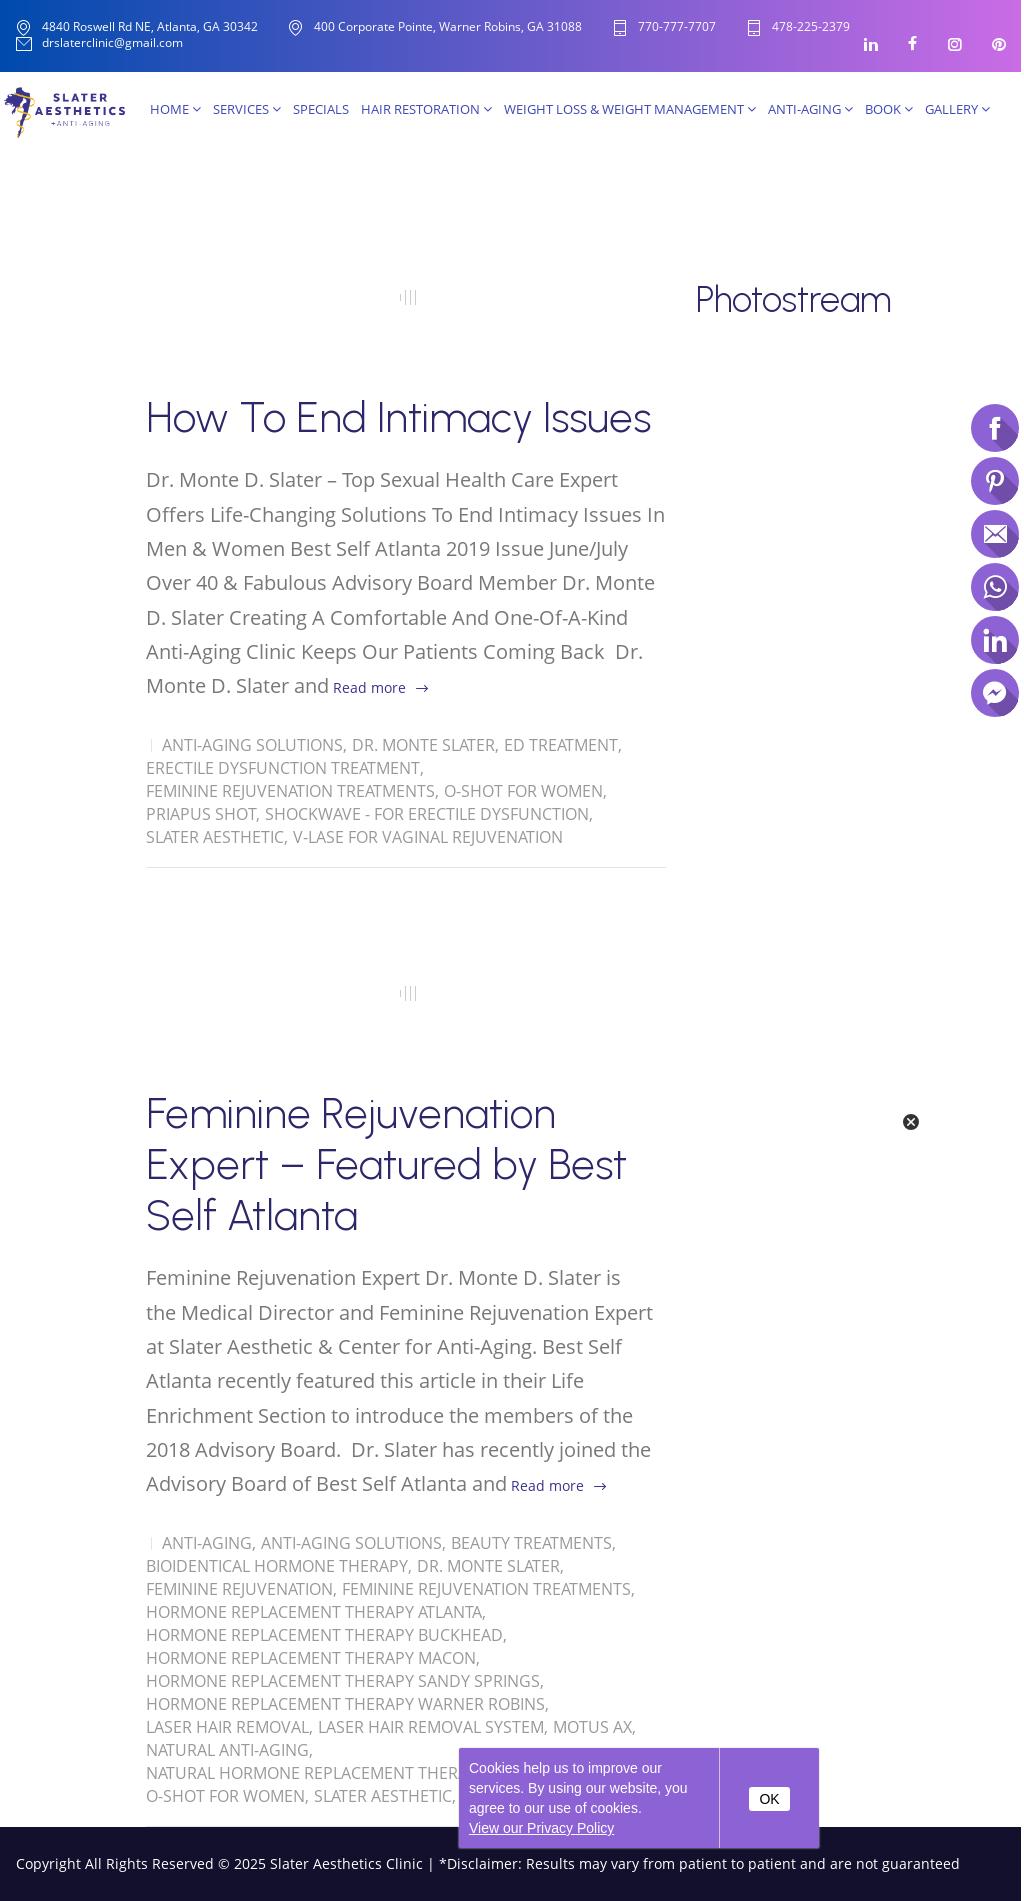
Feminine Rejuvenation (239, 1589)
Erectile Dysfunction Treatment (283, 768)
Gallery (957, 109)
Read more (369, 687)
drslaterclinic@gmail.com (112, 43)
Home (175, 109)
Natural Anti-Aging (227, 1750)
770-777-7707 (677, 27)
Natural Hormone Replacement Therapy (316, 1773)
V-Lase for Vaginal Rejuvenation (428, 837)
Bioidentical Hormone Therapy (277, 1566)
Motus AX (592, 1727)
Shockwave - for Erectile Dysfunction (427, 814)
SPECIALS (321, 109)
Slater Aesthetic (215, 837)
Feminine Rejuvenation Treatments (290, 791)
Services (247, 109)
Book (889, 109)
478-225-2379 (811, 27)
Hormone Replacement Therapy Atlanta (314, 1612)
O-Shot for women (523, 791)
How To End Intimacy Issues (398, 417)
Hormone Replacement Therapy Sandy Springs (343, 1681)
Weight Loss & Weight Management (630, 109)
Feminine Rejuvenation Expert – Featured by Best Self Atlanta (386, 1164)
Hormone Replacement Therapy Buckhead (324, 1635)
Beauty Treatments (531, 1543)
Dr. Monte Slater (423, 745)
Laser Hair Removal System (431, 1727)
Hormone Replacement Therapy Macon (311, 1658)
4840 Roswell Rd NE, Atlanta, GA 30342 (150, 26)
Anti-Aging (810, 109)
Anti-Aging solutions (252, 745)
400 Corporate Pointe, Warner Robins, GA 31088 (448, 26)
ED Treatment (561, 745)
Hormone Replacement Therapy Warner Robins (345, 1704)
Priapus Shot (201, 814)
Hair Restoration (426, 109)
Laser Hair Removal (227, 1727)
